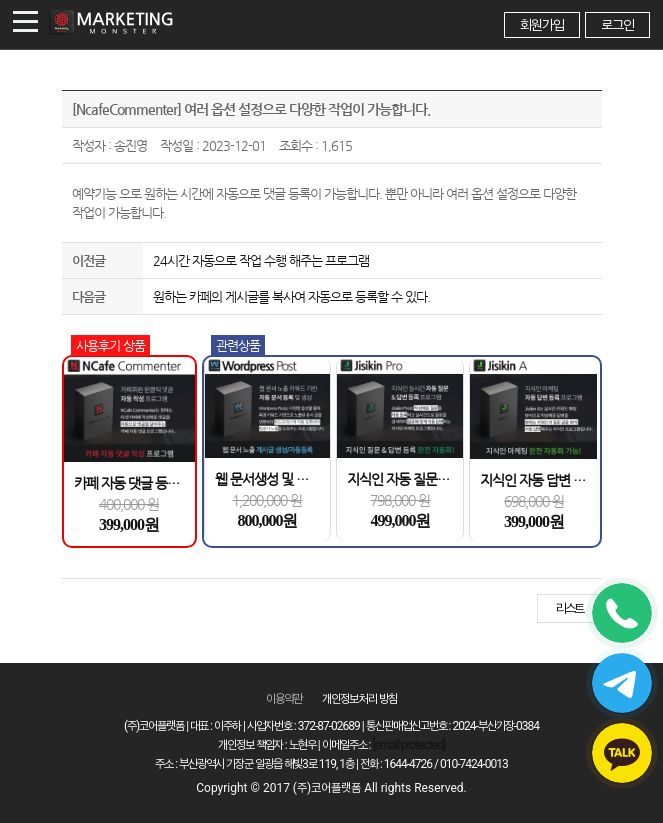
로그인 (617, 25)
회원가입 (542, 25)
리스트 (569, 608)
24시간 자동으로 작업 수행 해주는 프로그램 (261, 260)
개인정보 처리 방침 (360, 699)
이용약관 (284, 699)
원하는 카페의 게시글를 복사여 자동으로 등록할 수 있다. (291, 296)
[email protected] (408, 745)
